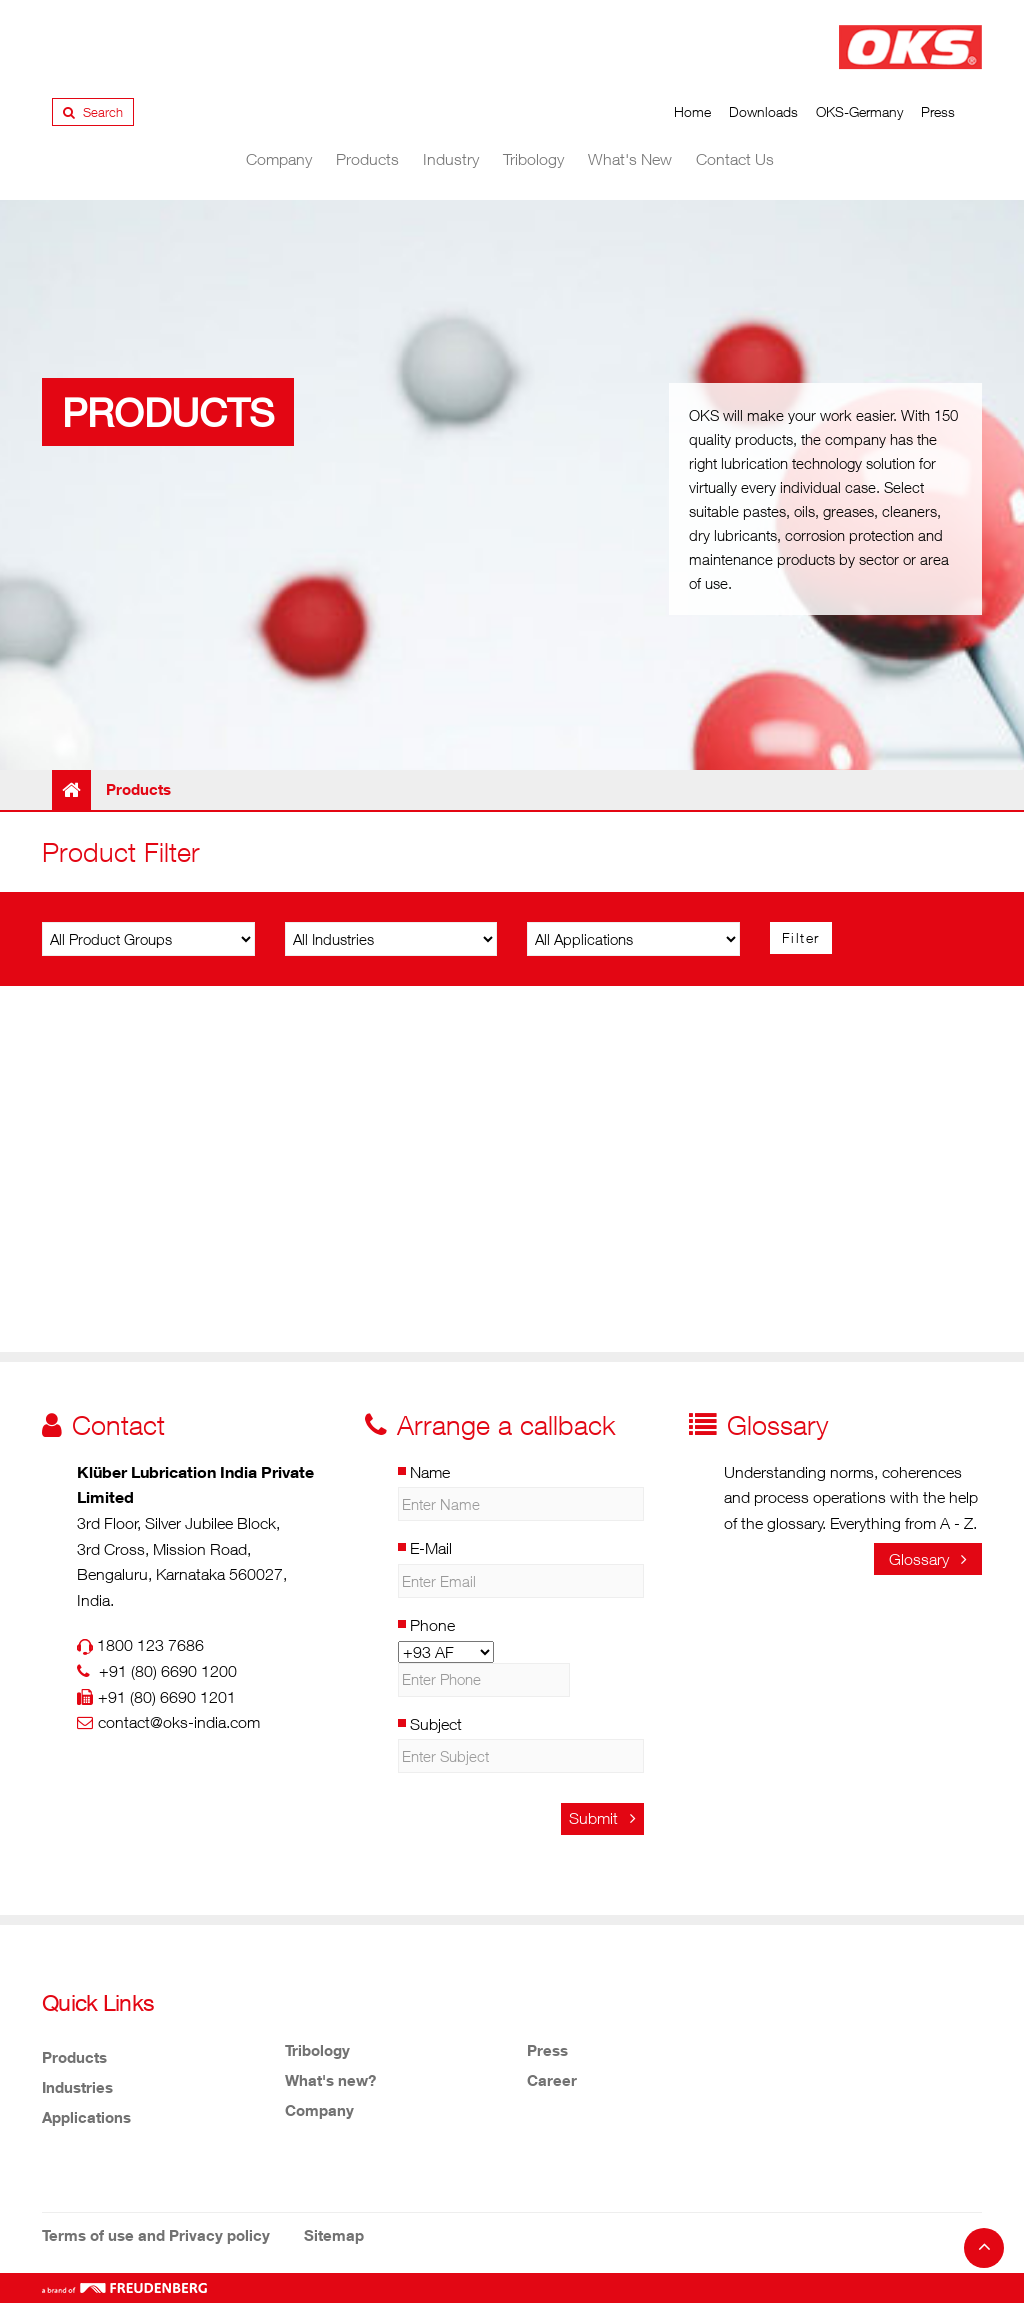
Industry (451, 159)
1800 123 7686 (150, 1645)
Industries (77, 2087)
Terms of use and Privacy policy (156, 2235)
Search (93, 112)
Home (692, 111)
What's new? (330, 2080)
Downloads (763, 111)
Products (367, 159)
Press (938, 111)
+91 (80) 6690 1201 (167, 1697)
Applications (86, 2117)
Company (279, 159)
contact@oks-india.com (179, 1722)
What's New (630, 159)
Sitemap (334, 2235)
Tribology (533, 159)
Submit (602, 1818)
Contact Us (735, 159)
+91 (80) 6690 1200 (168, 1671)
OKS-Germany (859, 111)
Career (552, 2080)
